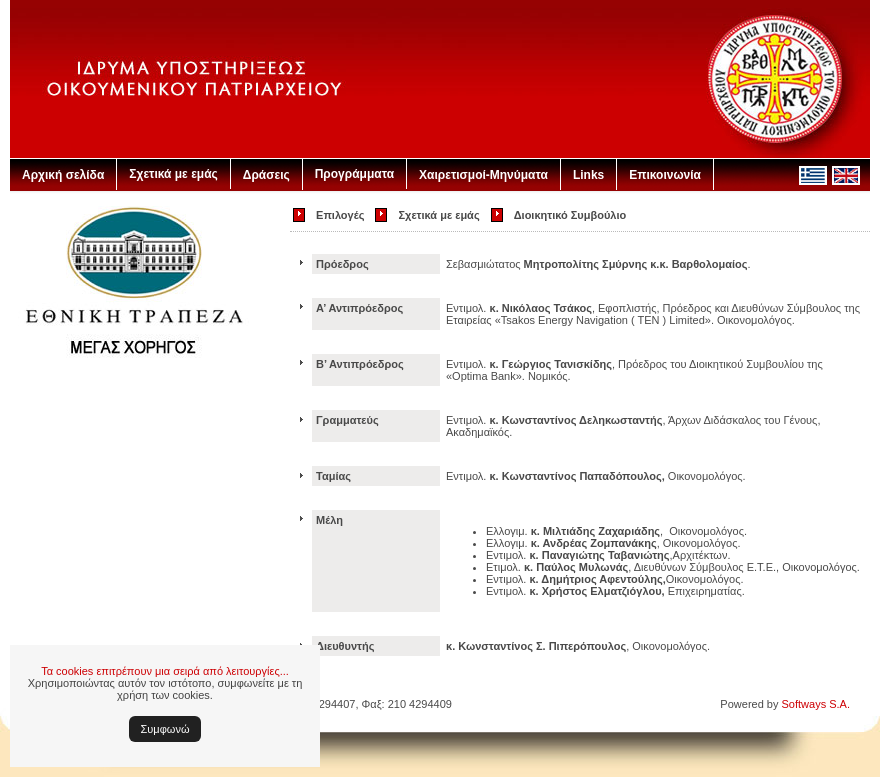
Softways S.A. (816, 704)
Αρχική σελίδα (63, 175)
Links (588, 175)
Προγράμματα (354, 174)
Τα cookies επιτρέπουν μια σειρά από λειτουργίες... (165, 671)
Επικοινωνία (665, 175)
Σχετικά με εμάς (173, 174)
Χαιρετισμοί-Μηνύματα (483, 175)
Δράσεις (266, 175)
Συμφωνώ (165, 729)
